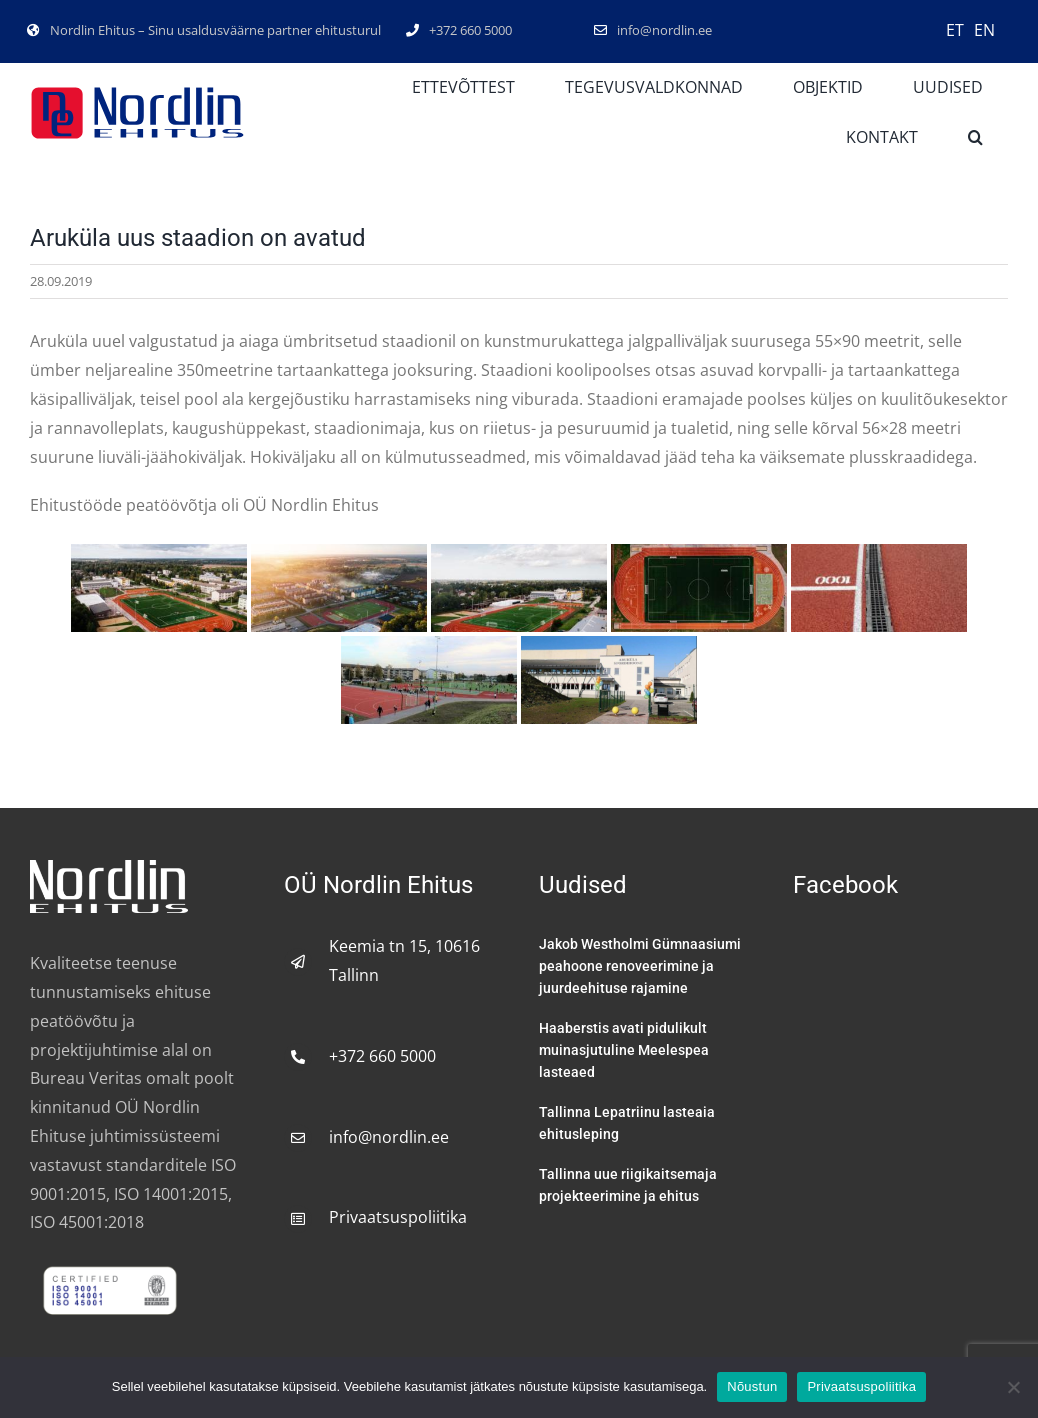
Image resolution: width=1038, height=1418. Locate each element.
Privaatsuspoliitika (398, 1217)
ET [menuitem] (955, 30)
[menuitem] (955, 29)
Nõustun (752, 1386)
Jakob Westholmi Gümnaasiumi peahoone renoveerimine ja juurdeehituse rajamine (640, 966)
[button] (975, 138)
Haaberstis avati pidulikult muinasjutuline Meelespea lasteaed (624, 1050)
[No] (1013, 1387)
